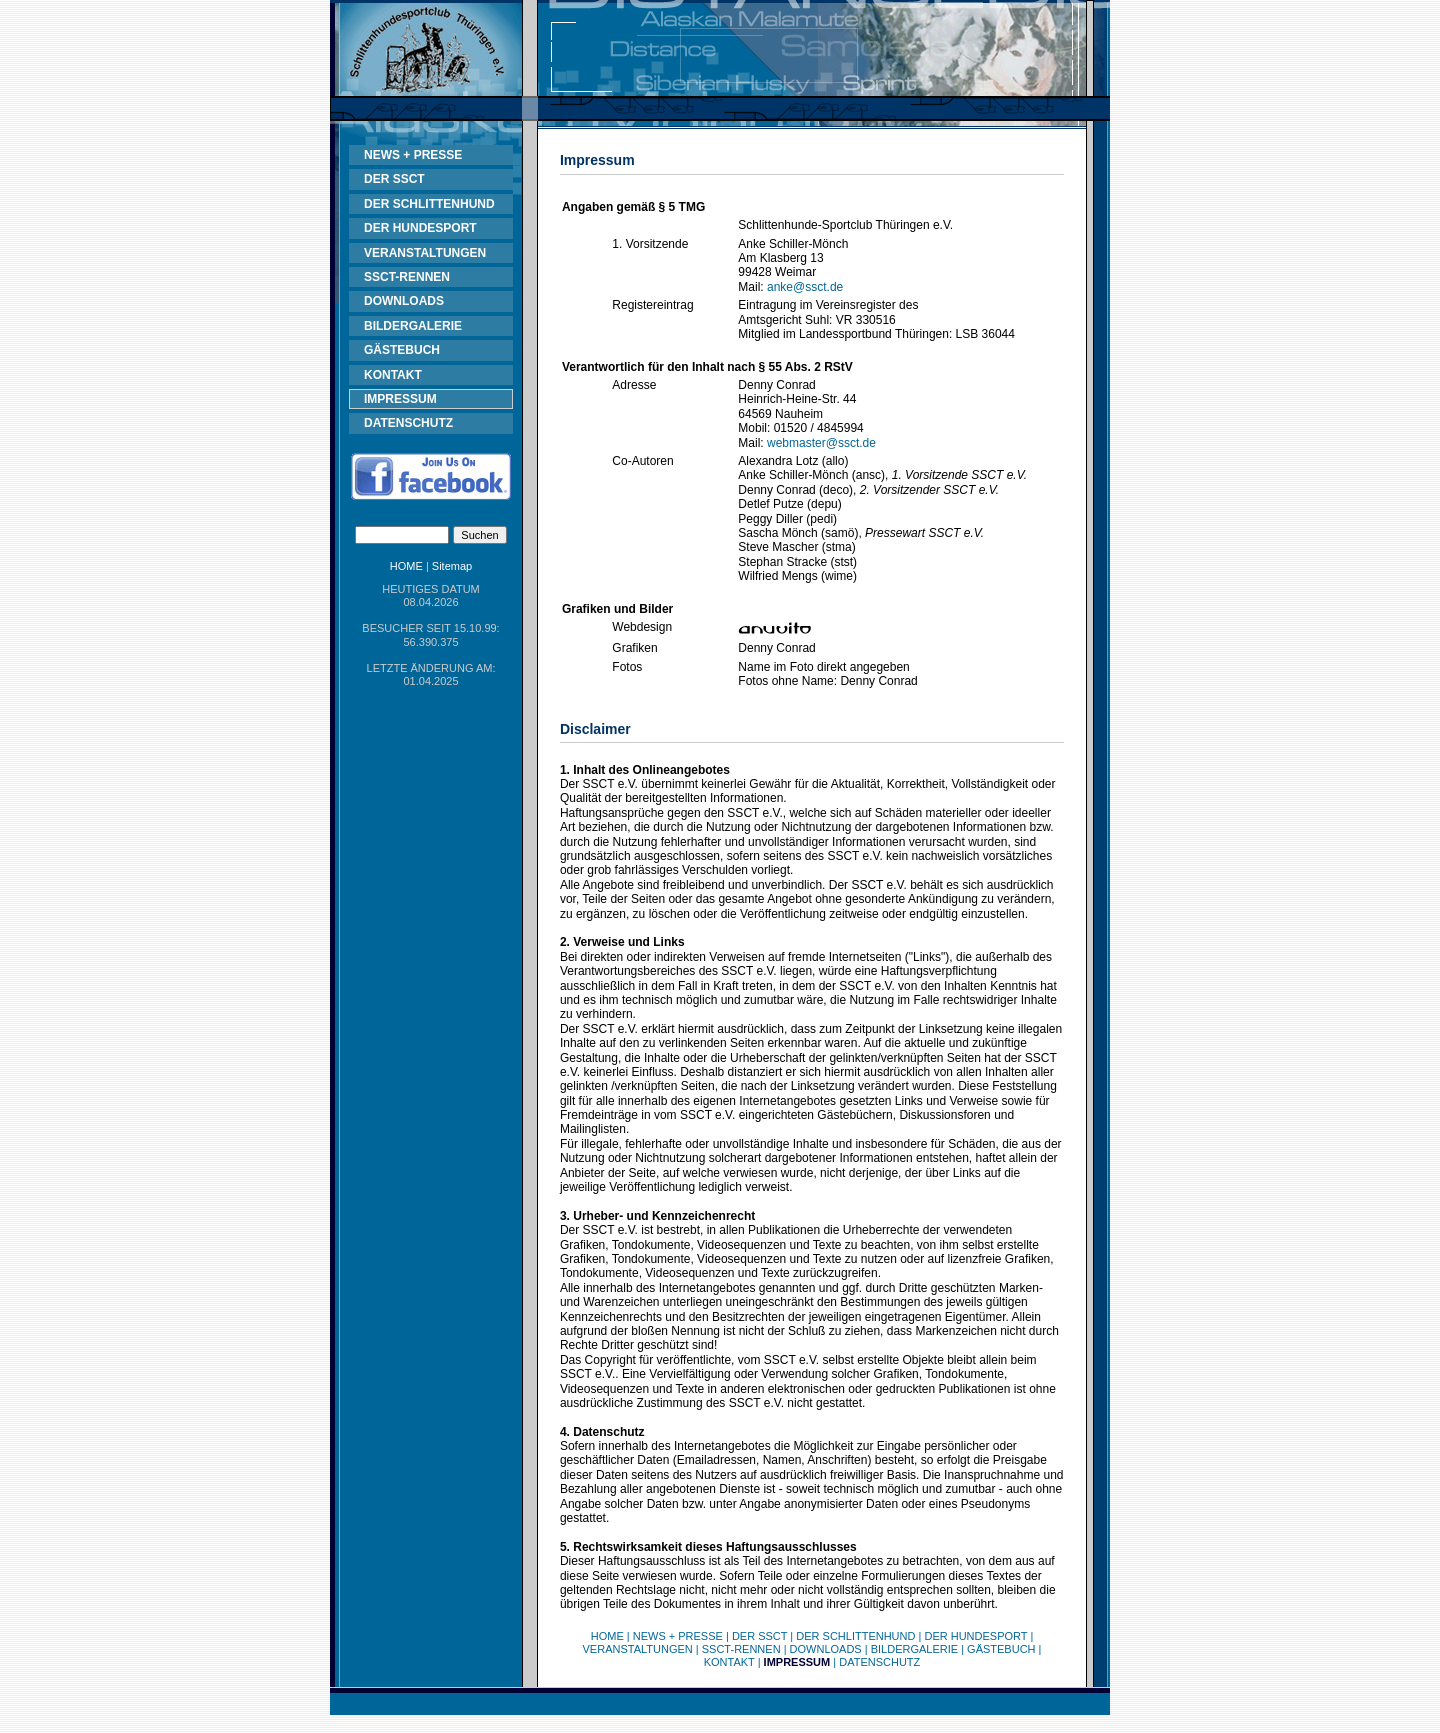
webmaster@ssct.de (821, 443)
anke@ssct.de (805, 287)
